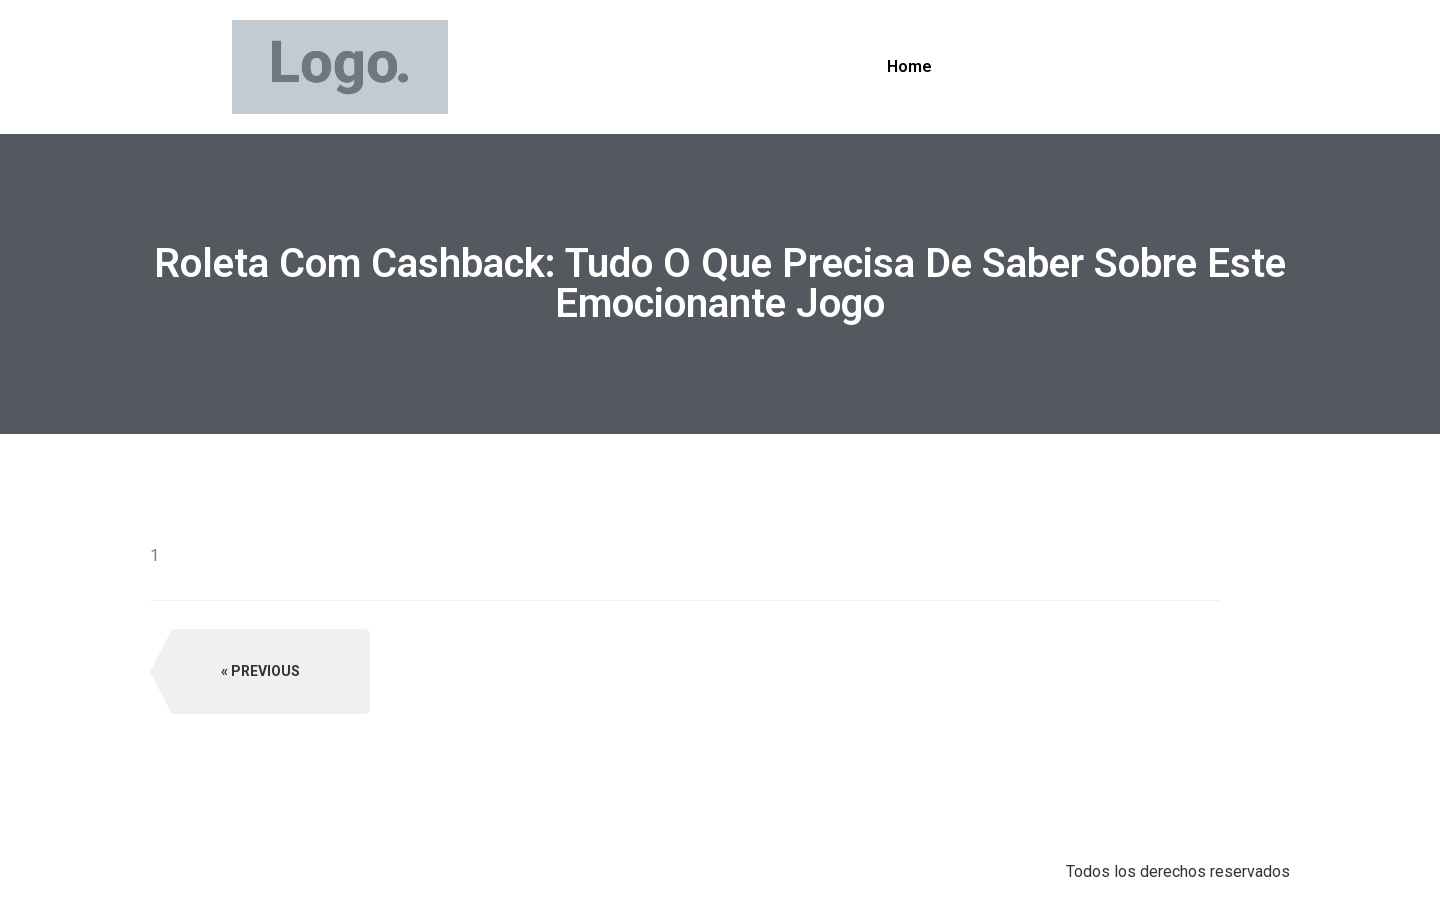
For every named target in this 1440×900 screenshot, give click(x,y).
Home (909, 66)
